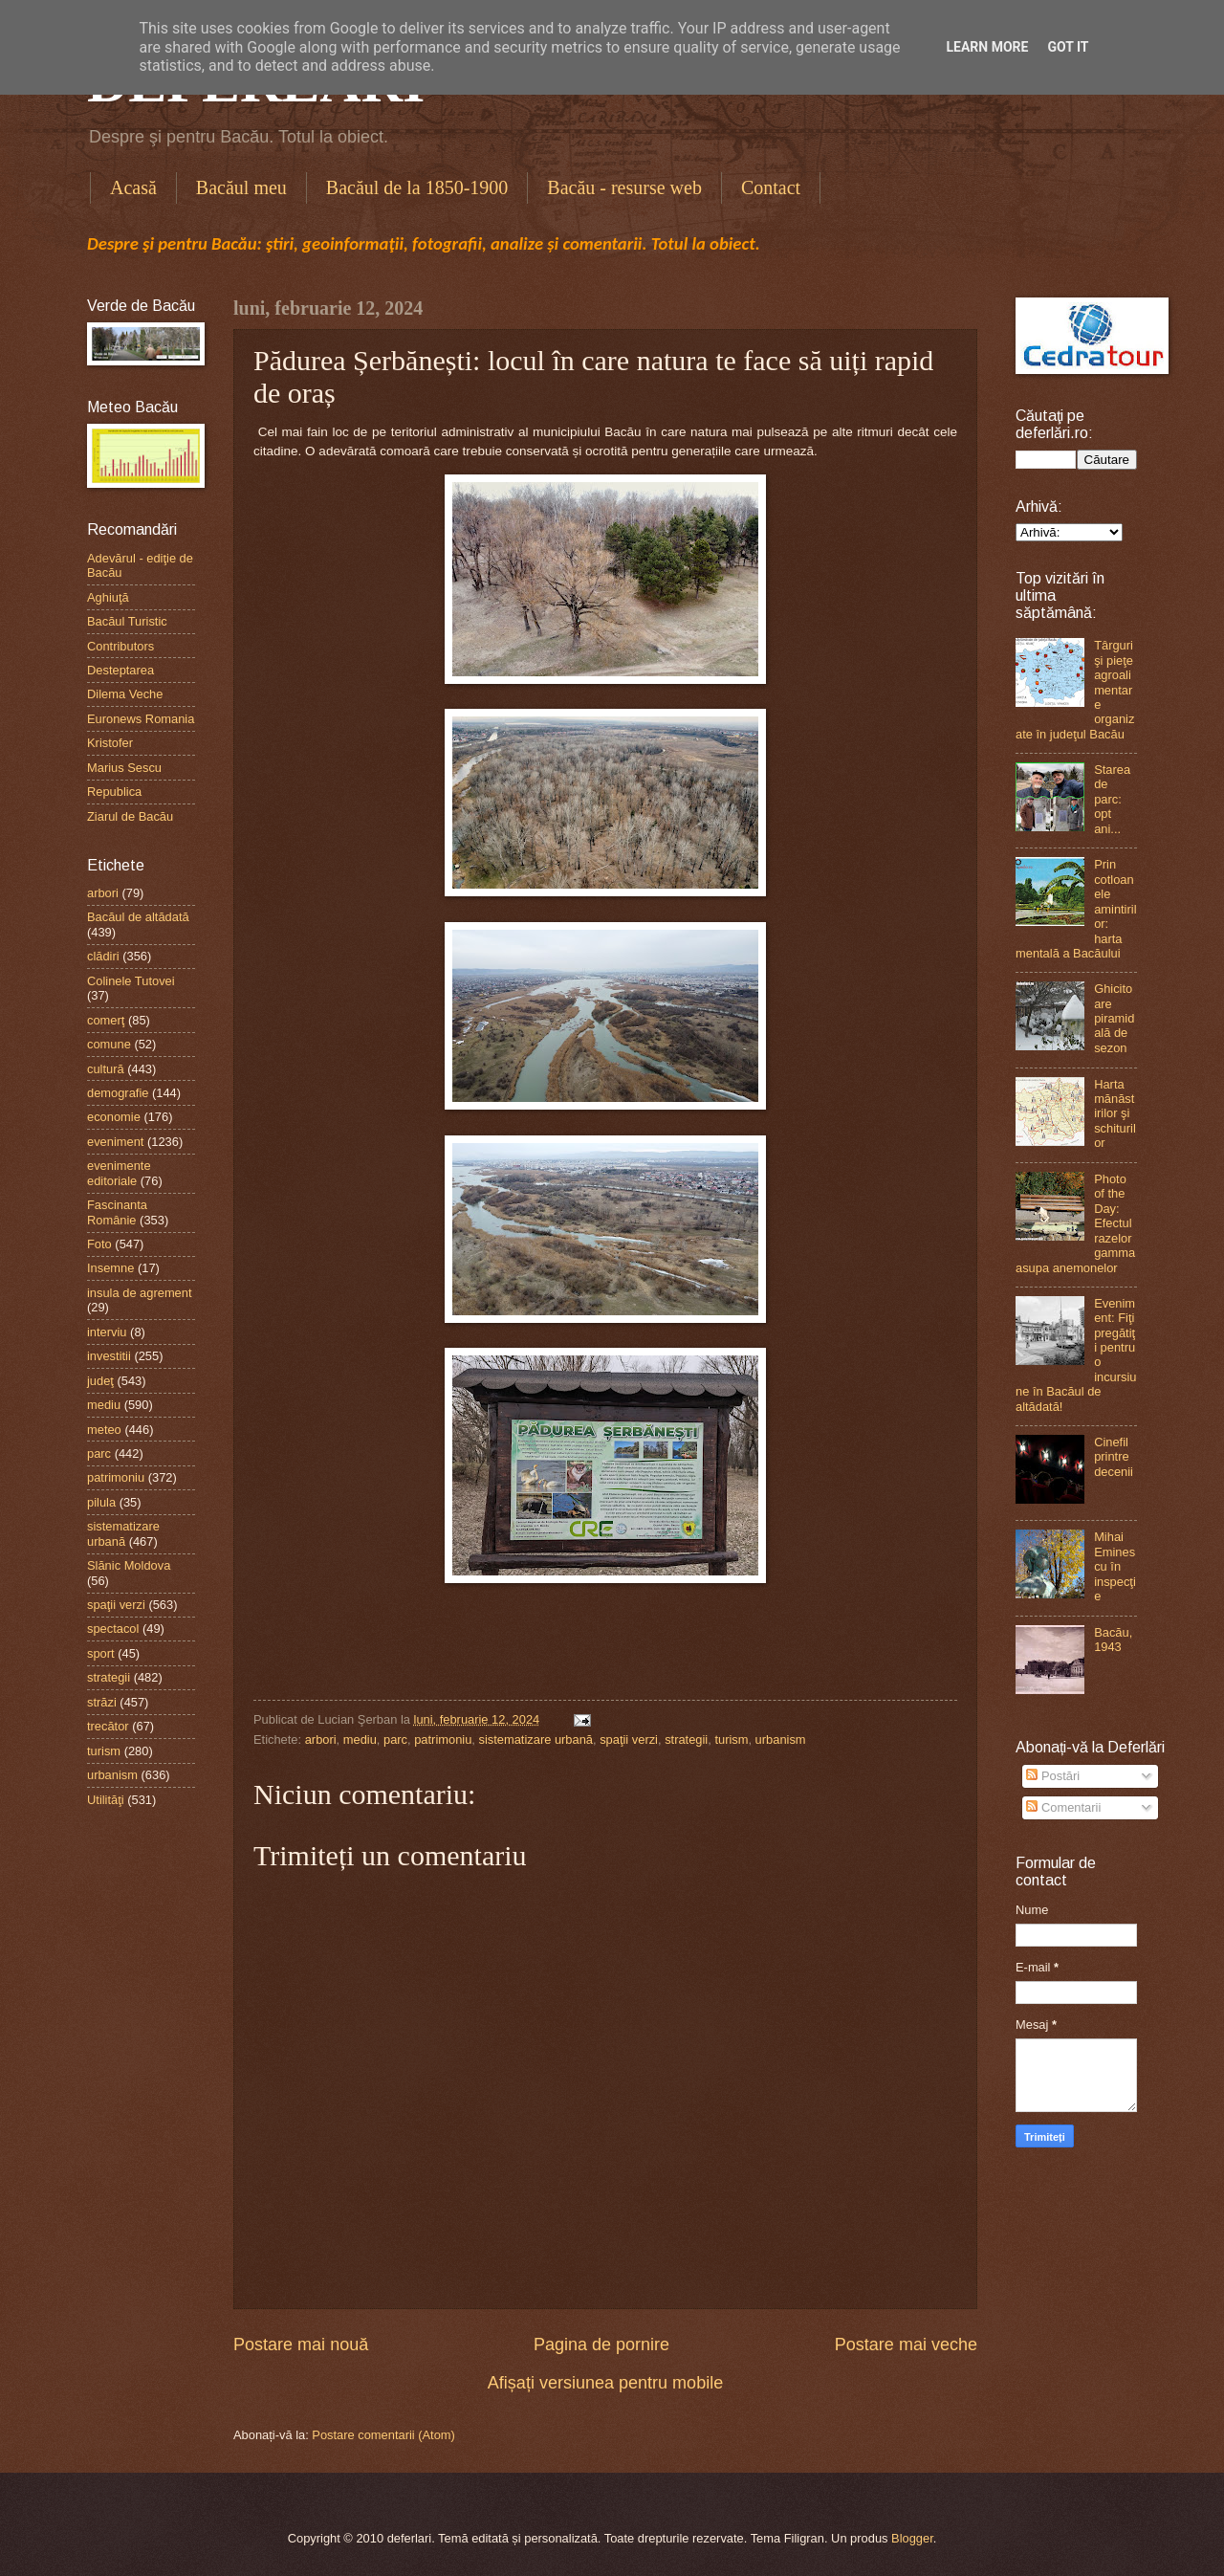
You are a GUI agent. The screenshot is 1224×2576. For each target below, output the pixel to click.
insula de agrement (139, 1293)
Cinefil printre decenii (1113, 1457)
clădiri (103, 956)
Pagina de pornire (601, 2344)
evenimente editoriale (119, 1172)
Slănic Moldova (128, 1565)
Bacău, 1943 (1113, 1639)
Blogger (912, 2538)
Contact (770, 187)
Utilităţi (105, 1800)
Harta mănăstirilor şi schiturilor (1115, 1114)
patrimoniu (442, 1739)
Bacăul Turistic (127, 621)
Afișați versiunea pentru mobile (605, 2382)
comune (109, 1044)
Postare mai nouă (300, 2344)
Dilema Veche (125, 694)
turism (731, 1739)
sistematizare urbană (535, 1739)
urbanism (780, 1739)
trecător (108, 1726)
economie (114, 1117)
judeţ (100, 1381)
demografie (117, 1093)
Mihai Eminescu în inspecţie (1115, 1566)
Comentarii (1063, 1807)
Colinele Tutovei (131, 981)
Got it (1067, 47)
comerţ (105, 1020)
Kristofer (110, 743)
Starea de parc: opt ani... (1112, 799)
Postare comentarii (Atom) (383, 2435)
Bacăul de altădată (138, 917)
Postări (1053, 1776)
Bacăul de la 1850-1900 (417, 187)
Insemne (110, 1268)
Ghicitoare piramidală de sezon (1114, 1018)
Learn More (987, 47)
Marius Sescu (124, 767)
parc (395, 1739)
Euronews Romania (140, 719)
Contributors (120, 646)
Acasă (133, 187)
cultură (105, 1069)
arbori (321, 1739)
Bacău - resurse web (624, 187)
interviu (107, 1332)
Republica (114, 791)
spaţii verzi (629, 1739)
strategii (686, 1739)
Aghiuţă (108, 597)
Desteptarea (120, 670)
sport (101, 1653)
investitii (109, 1356)
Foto (99, 1244)
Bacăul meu (241, 187)
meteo (104, 1429)
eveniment (115, 1141)
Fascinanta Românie (117, 1212)
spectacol (113, 1628)
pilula (101, 1502)
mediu (360, 1739)
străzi (102, 1702)
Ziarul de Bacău (130, 816)
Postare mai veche (906, 2344)
